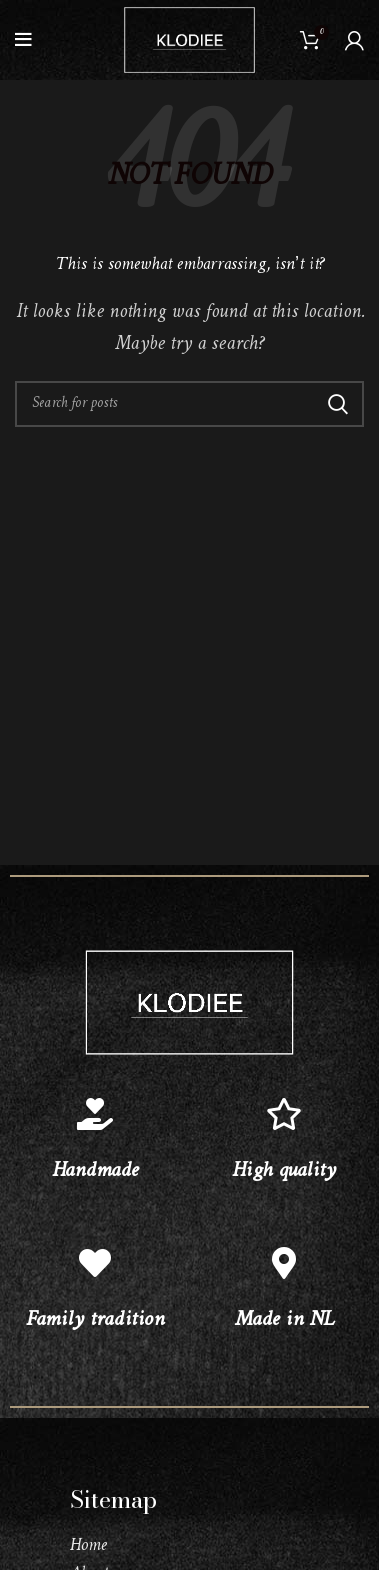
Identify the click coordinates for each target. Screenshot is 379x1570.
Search (337, 404)
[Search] (189, 404)
